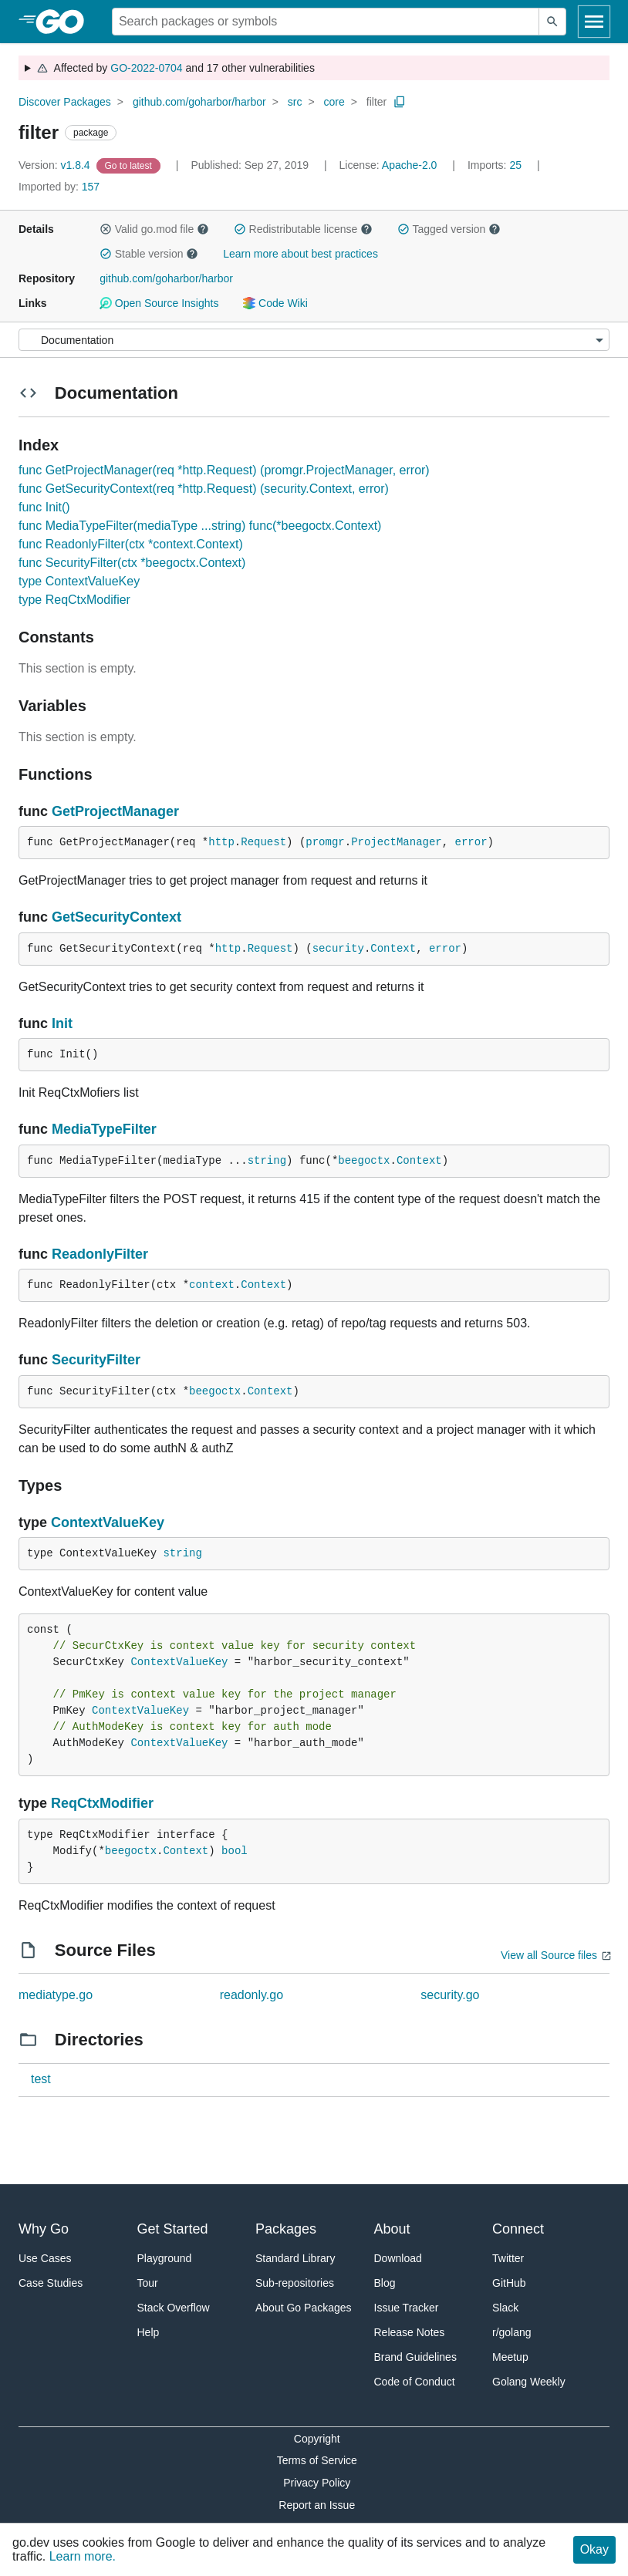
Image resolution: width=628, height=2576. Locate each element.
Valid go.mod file (154, 229)
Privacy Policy (316, 2483)
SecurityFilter (96, 1359)
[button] (106, 229)
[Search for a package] (325, 21)
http (221, 842)
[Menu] (314, 340)
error (471, 842)
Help (148, 2332)
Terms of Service (317, 2460)
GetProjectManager (115, 811)
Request (263, 842)
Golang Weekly (529, 2381)
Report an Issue (317, 2505)
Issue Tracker (406, 2307)
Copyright (317, 2439)
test (41, 2078)
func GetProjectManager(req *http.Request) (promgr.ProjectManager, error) (224, 470)
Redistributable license (303, 229)
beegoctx (364, 1161)
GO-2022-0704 (146, 68)
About (392, 2229)
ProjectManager (396, 842)
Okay (594, 2549)
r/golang (512, 2332)
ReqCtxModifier (102, 1803)
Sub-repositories (294, 2283)
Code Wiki (275, 303)
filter (376, 102)
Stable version (149, 254)
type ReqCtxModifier (74, 599)
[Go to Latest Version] (130, 165)
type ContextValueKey (79, 581)
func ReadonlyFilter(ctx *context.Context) (131, 544)
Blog (385, 2283)
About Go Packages (303, 2307)
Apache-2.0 (409, 165)
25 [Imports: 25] (496, 165)
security (338, 948)
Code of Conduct (414, 2381)
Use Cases (45, 2258)
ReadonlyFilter (100, 1254)
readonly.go (251, 1994)
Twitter (508, 2258)
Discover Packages (65, 102)
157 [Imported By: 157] (59, 186)
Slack (505, 2307)
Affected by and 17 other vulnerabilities (175, 68)
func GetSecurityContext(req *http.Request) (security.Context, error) (204, 488)
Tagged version (449, 229)
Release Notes (409, 2332)
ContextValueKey (107, 1522)
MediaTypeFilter (104, 1129)
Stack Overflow (173, 2307)
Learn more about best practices (300, 254)
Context (393, 948)
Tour (147, 2283)
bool (234, 1851)
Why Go (44, 2229)
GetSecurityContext (116, 917)
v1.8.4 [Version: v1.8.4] (56, 165)
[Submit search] (552, 21)
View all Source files (549, 1955)
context (212, 1285)
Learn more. (82, 2556)
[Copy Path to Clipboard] (400, 102)
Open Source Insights (159, 303)
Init (62, 1023)
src (295, 102)
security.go (449, 1994)
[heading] (65, 21)
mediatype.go (56, 1994)
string (267, 1161)
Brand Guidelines (415, 2357)
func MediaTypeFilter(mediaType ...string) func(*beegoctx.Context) (200, 525)
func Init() (44, 507)
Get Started (172, 2229)
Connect (518, 2229)
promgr (325, 842)
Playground (164, 2258)
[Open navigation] (594, 21)
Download (398, 2258)
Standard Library (295, 2258)
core (334, 102)
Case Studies (51, 2283)
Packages (285, 2229)
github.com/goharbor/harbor (199, 102)
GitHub (509, 2283)
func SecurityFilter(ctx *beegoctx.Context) (132, 562)
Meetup (510, 2357)
